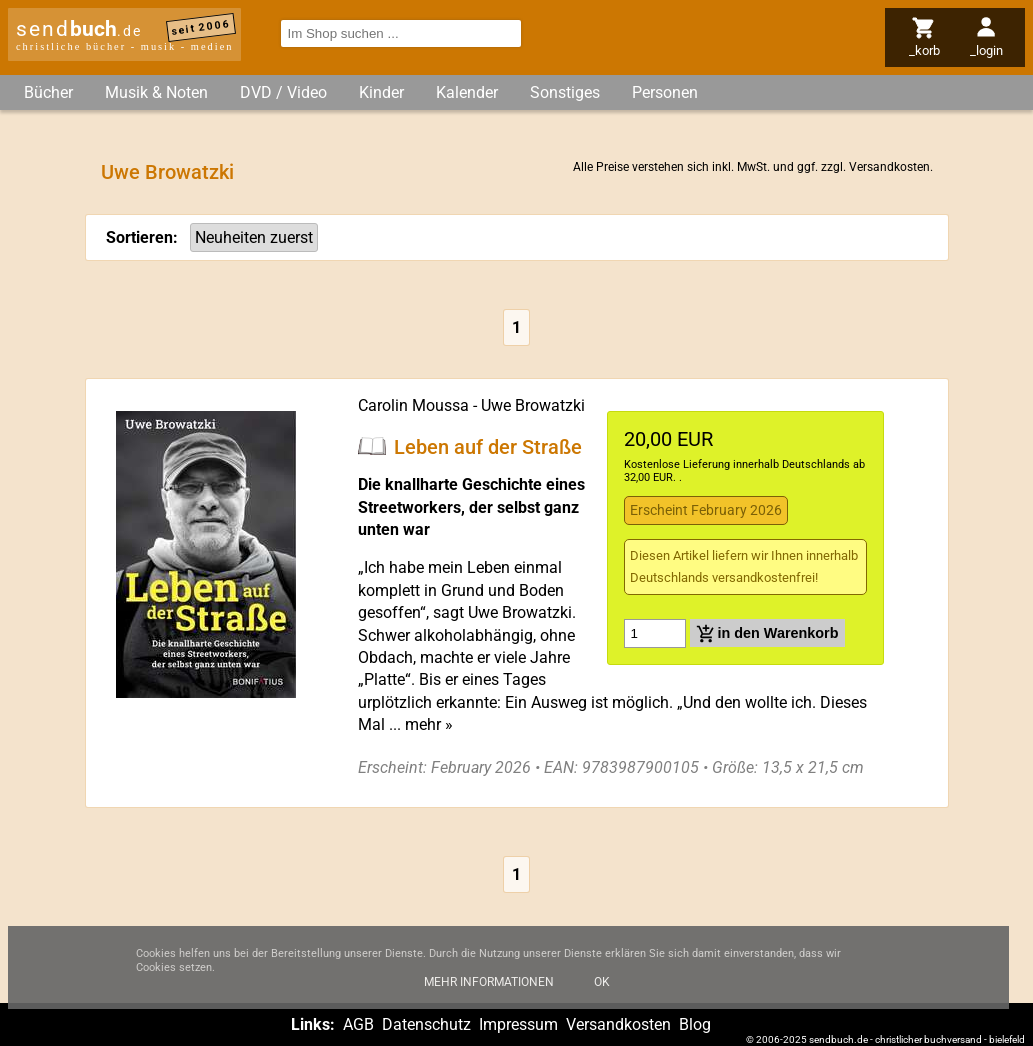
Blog (695, 1024)
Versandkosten (889, 167)
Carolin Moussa (413, 405)
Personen (665, 92)
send (79, 29)
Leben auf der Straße (488, 446)
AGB (358, 1024)
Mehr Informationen (489, 995)
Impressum (518, 1024)
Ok (602, 995)
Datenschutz (426, 1024)
